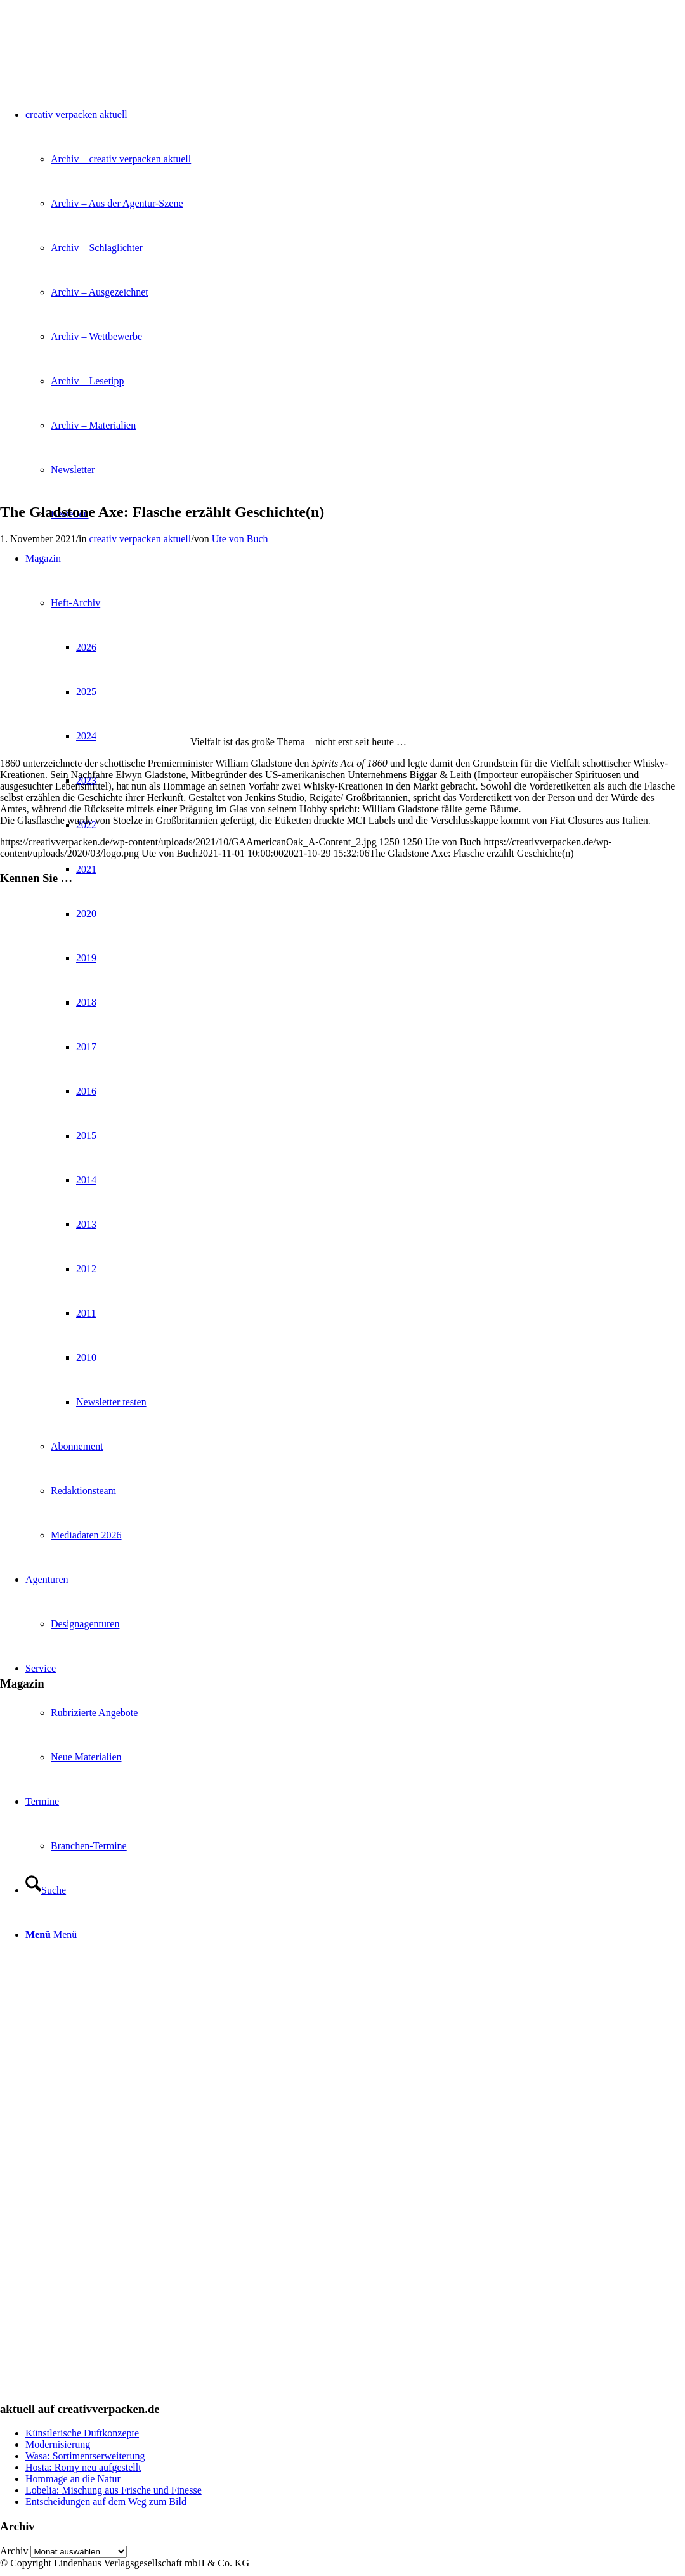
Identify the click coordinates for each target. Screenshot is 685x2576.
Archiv (14, 2551)
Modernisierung (57, 2444)
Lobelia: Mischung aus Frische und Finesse (113, 2490)
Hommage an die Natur (73, 2478)
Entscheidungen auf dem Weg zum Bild (105, 2501)
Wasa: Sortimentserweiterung (85, 2455)
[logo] (95, 60)
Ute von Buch (240, 538)
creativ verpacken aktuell (140, 538)
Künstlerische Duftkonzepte (82, 2433)
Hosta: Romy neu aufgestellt (83, 2467)
